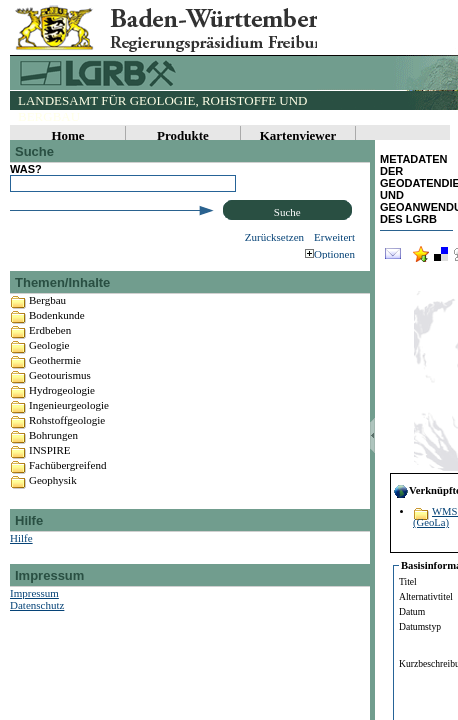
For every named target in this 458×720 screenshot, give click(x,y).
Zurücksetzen (274, 237)
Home (67, 135)
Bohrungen (53, 456)
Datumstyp (420, 626)
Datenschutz (37, 626)
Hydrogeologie (62, 411)
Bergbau (47, 321)
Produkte (183, 135)
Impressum (34, 614)
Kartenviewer (298, 135)
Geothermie (55, 381)
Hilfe (21, 559)
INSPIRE (50, 471)
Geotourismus (60, 396)
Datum (412, 611)
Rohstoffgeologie (67, 441)
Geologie (49, 366)
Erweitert (334, 237)
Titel (408, 581)
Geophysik (53, 501)
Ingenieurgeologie (69, 426)
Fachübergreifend (67, 486)
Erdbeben (50, 351)
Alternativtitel (426, 596)
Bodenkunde (57, 336)
